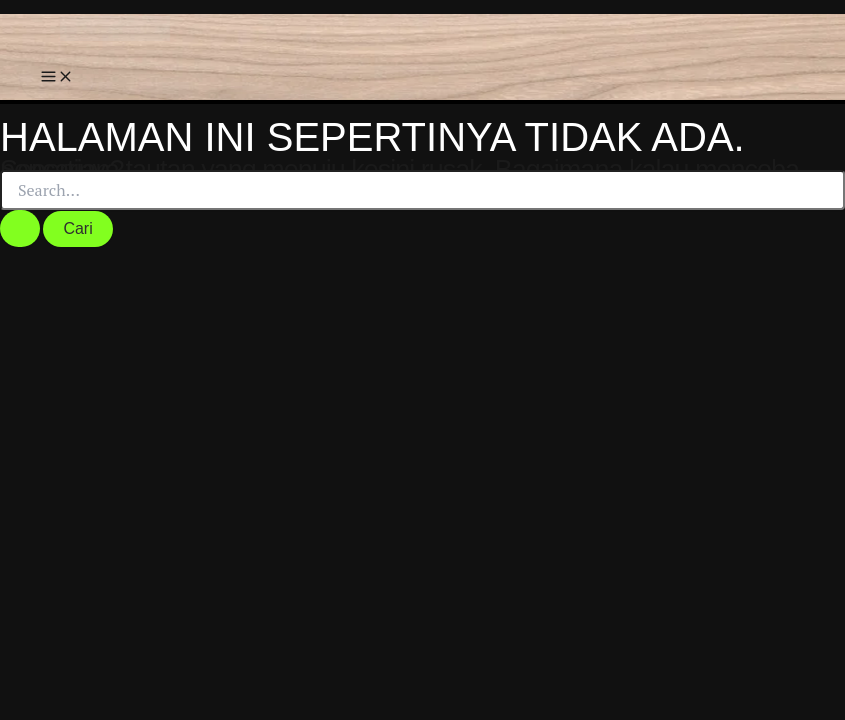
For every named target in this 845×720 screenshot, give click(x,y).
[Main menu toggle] (57, 78)
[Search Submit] (20, 228)
